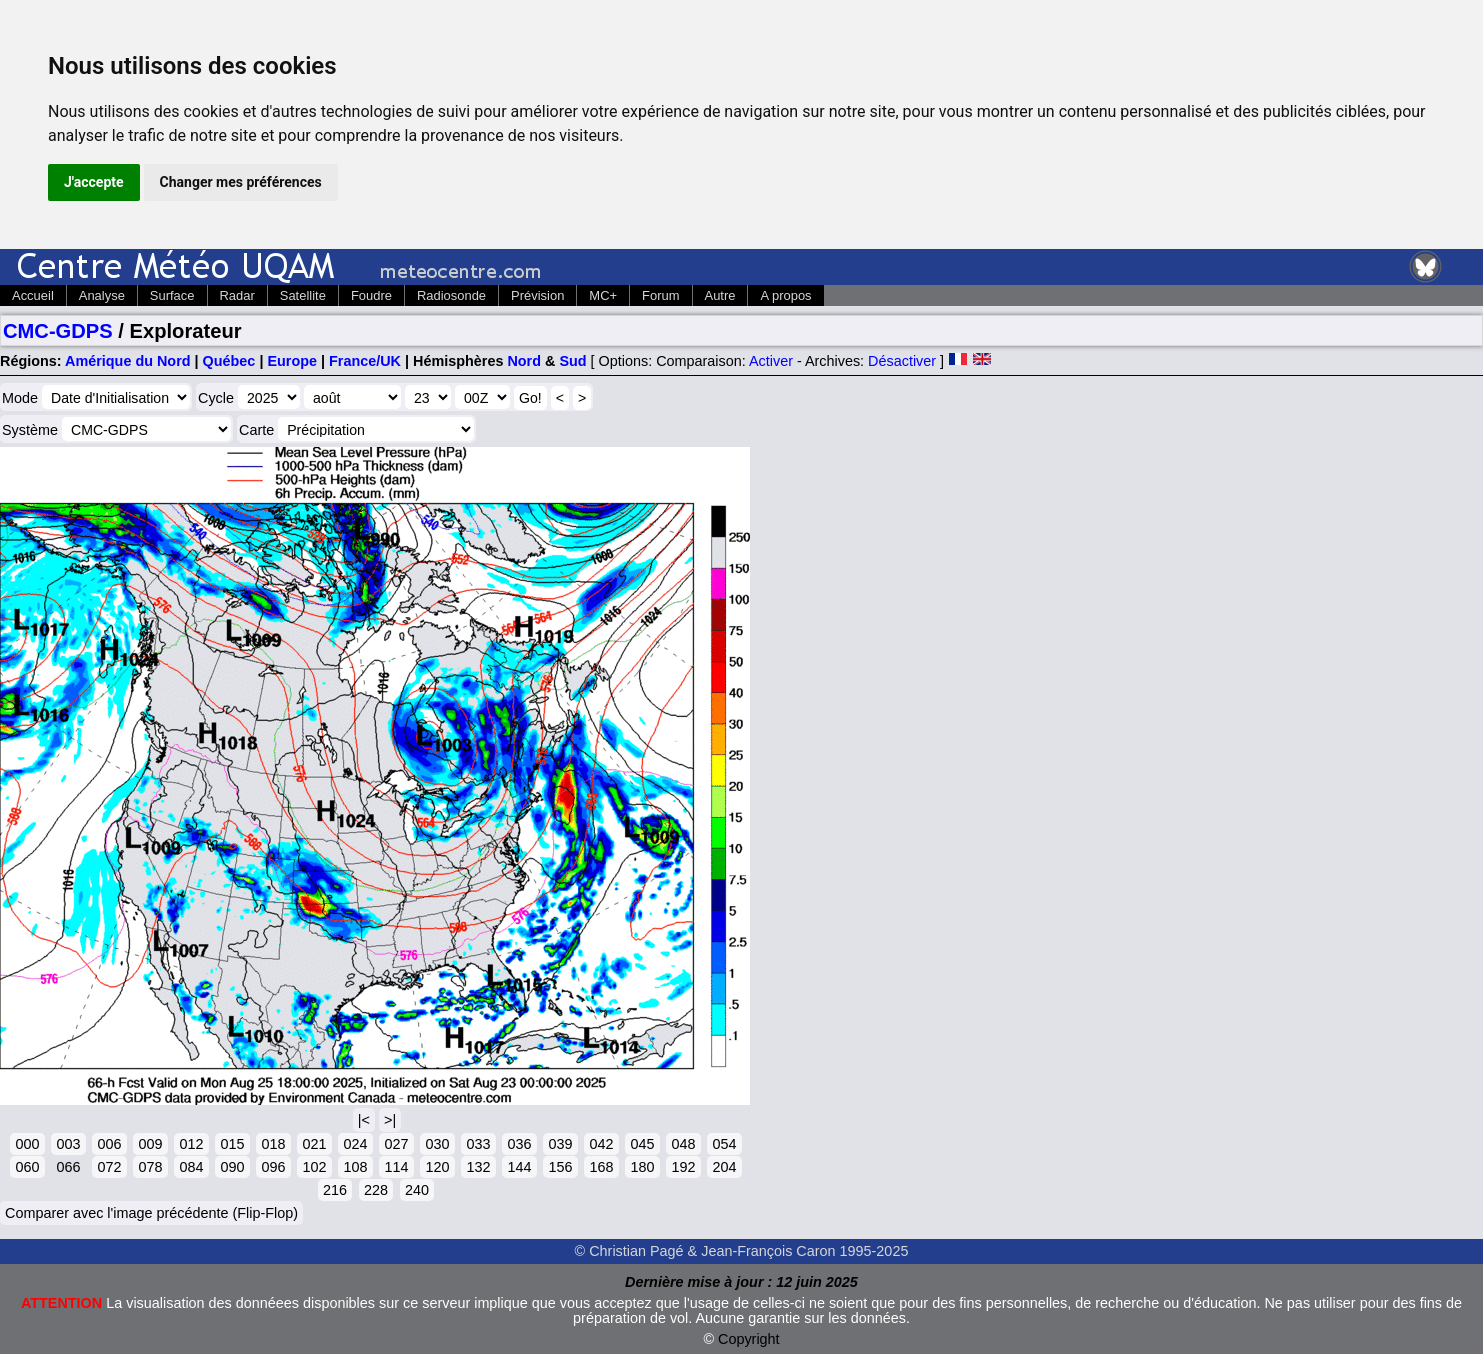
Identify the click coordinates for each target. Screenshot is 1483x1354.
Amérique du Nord (128, 361)
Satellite (303, 295)
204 (724, 1167)
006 (109, 1144)
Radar (237, 295)
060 (27, 1167)
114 (396, 1167)
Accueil (33, 295)
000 (27, 1144)
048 (683, 1144)
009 (150, 1144)
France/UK (365, 361)
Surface (172, 295)
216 (335, 1190)
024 (355, 1144)
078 (150, 1167)
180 (642, 1167)
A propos (785, 295)
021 (314, 1144)
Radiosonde (451, 295)
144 (519, 1167)
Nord (524, 361)
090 (232, 1167)
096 (273, 1167)
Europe (292, 361)
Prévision (537, 295)
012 (191, 1144)
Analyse (102, 295)
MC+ (603, 295)
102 (314, 1167)
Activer (771, 361)
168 (601, 1167)
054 (724, 1144)
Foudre (371, 295)
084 (191, 1167)
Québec (229, 361)
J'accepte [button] (94, 182)
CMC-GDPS (58, 331)
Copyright (749, 1339)
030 (437, 1144)
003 (68, 1144)
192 (683, 1167)
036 (519, 1144)
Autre (720, 295)
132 (478, 1167)
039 (560, 1144)
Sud (572, 361)
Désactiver (902, 361)
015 (232, 1144)
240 (417, 1190)
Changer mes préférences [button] (241, 182)
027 (396, 1144)
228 (376, 1190)
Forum (660, 295)
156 (560, 1167)
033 (478, 1144)
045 (642, 1144)
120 (437, 1167)
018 (273, 1144)
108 (355, 1167)
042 (601, 1144)
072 (109, 1167)
